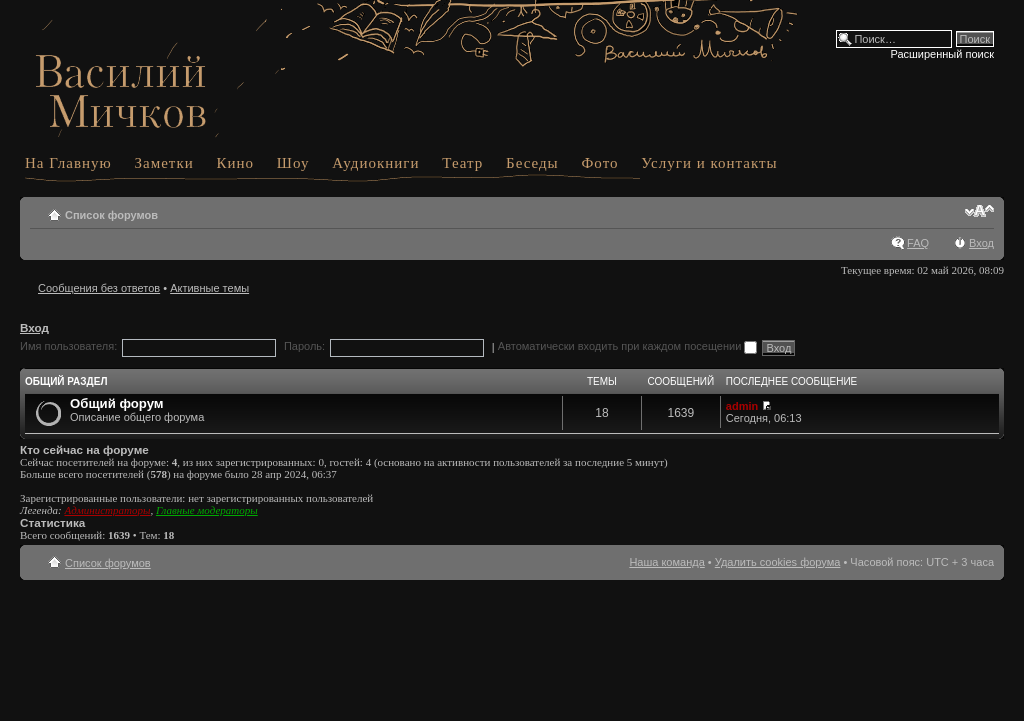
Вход (981, 243)
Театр (462, 163)
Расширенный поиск (942, 54)
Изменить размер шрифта (979, 211)
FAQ (918, 243)
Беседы (532, 163)
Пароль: (304, 346)
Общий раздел (66, 381)
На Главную (68, 163)
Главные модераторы (207, 510)
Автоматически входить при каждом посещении (628, 346)
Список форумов (111, 215)
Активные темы (209, 288)
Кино (236, 163)
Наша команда (666, 562)
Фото (599, 163)
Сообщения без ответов (99, 288)
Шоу (293, 163)
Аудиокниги (375, 163)
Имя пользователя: (68, 346)
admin (742, 406)
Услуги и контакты (709, 163)
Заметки (164, 163)
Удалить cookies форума (778, 562)
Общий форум (117, 403)
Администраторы (107, 510)
